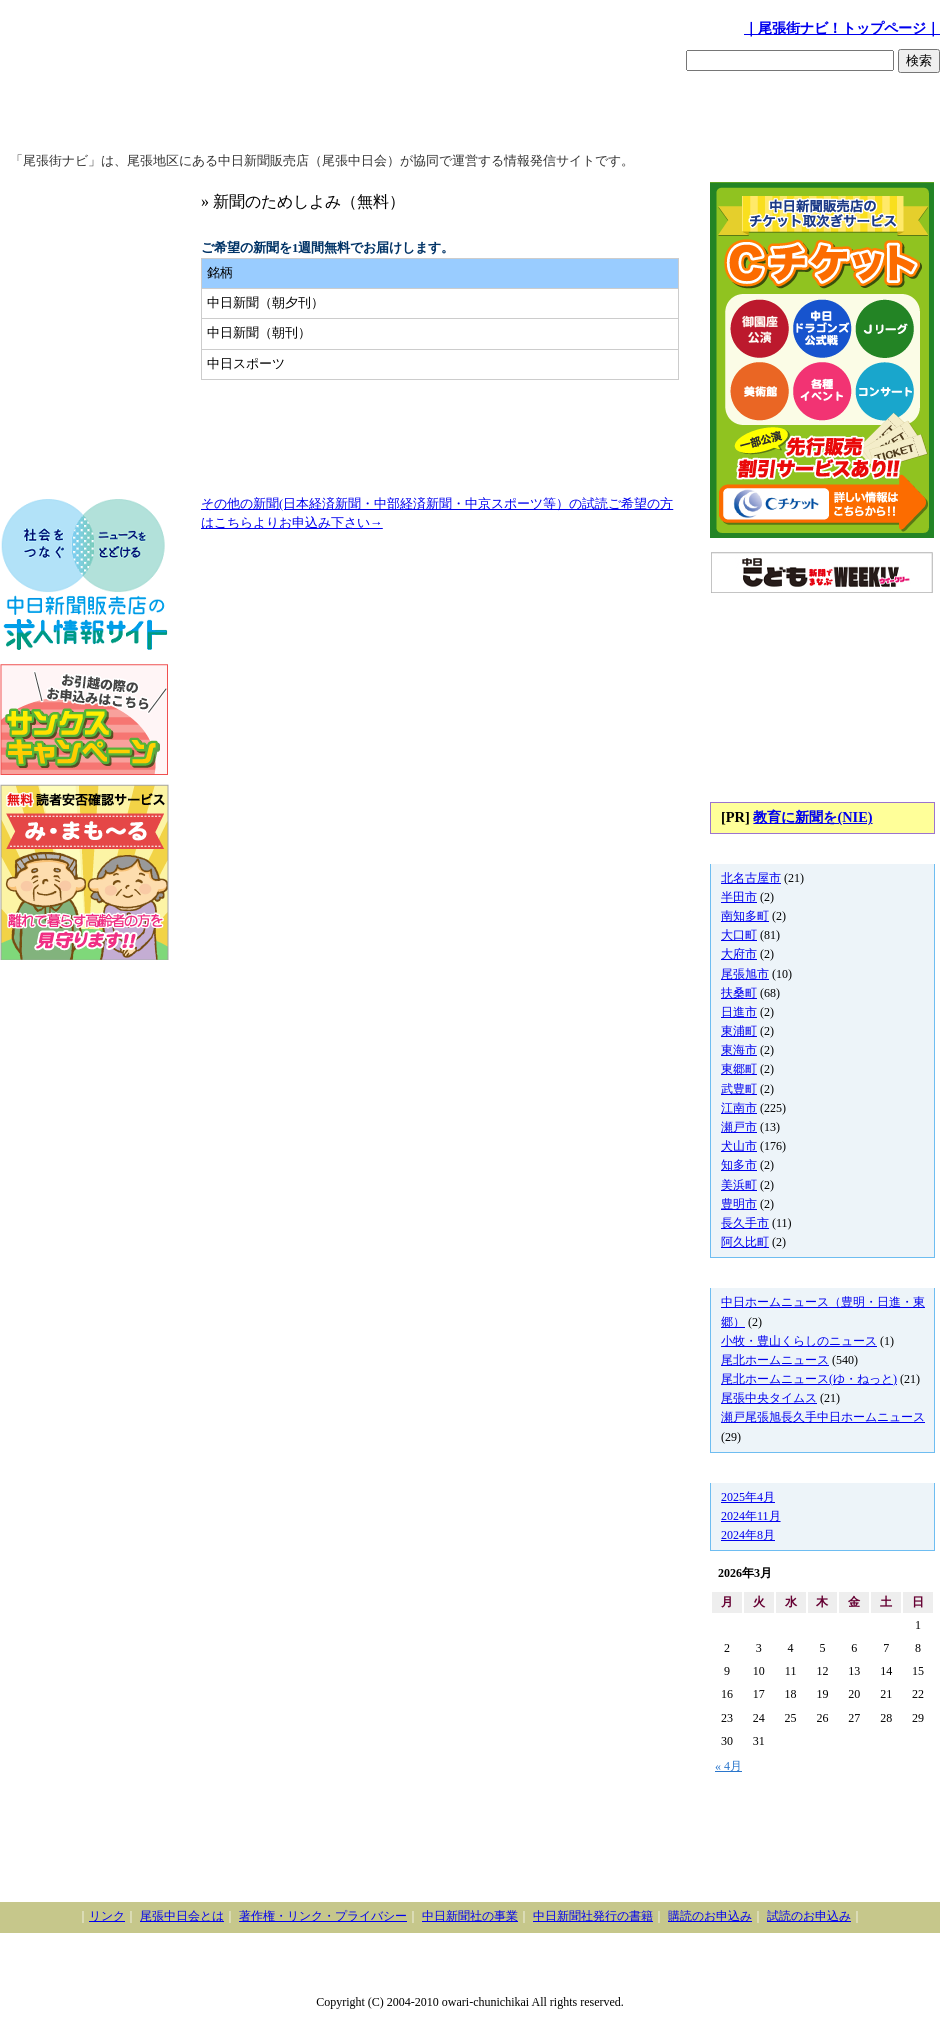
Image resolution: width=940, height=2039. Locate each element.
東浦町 (739, 1031)
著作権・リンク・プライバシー (323, 1916)
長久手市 (745, 1223)
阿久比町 (745, 1242)
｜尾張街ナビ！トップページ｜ (842, 28)
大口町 (739, 935)
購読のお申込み (710, 1916)
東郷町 (739, 1069)
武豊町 (739, 1089)
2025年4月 (748, 1497)
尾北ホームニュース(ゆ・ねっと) (809, 1379)
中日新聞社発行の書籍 (593, 1916)
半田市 (739, 897)
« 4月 (728, 1766)
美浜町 (739, 1185)
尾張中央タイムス (769, 1398)
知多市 (739, 1165)
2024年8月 (748, 1535)
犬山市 (739, 1146)
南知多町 (745, 916)
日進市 (739, 1012)
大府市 (739, 954)
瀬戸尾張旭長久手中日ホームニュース (823, 1417)
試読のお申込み (809, 1916)
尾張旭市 (745, 974)
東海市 (739, 1050)
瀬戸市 (739, 1127)
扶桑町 (739, 993)
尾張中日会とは (182, 1916)
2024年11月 (751, 1516)
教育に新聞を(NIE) (812, 817)
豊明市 (739, 1204)
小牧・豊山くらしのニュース (799, 1341)
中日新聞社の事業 (470, 1916)
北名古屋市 (751, 878)
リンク (107, 1916)
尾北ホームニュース (775, 1360)
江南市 (739, 1108)
